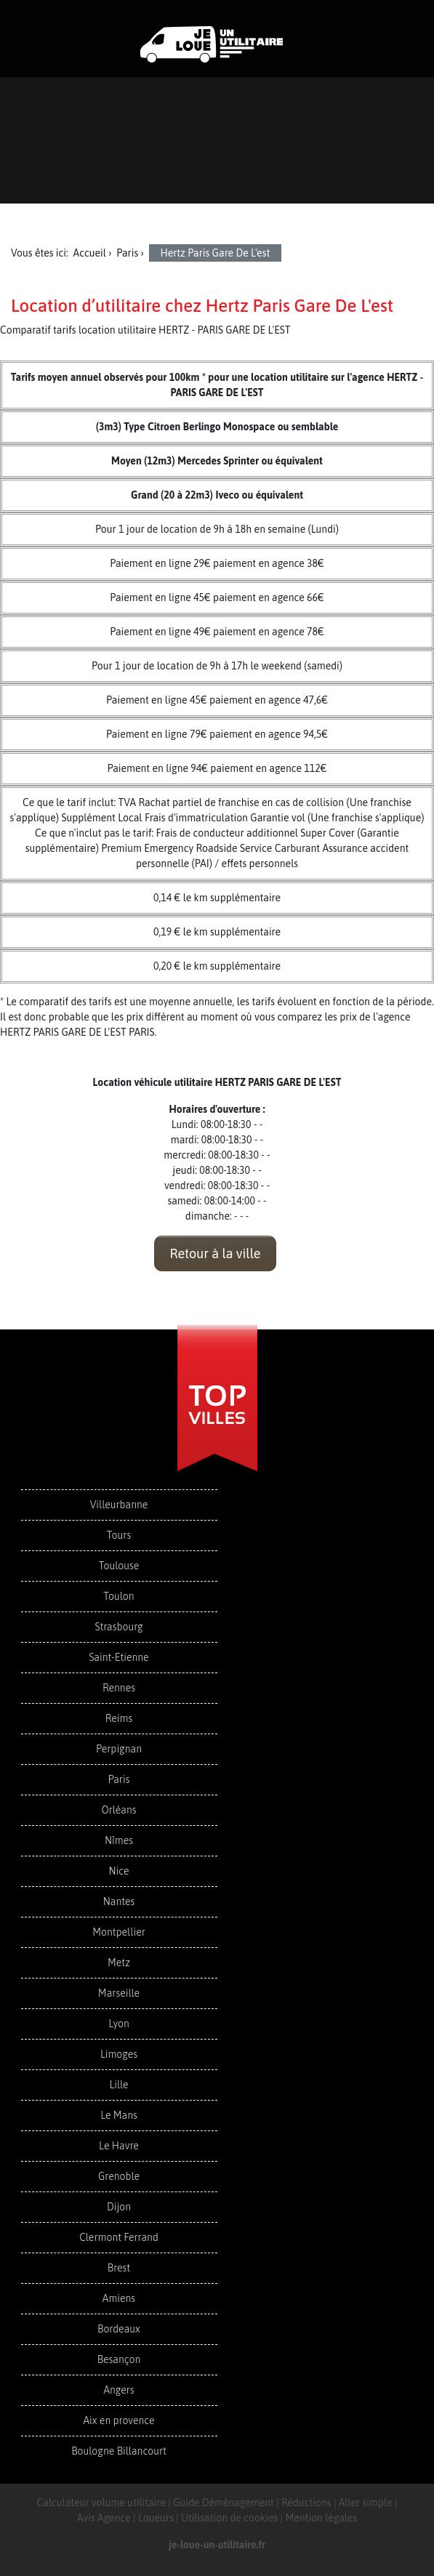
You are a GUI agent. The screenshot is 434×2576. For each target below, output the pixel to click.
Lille (118, 2084)
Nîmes (119, 1840)
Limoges (118, 2054)
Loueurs (156, 2518)
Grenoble (119, 2176)
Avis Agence (104, 2518)
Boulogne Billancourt (118, 2451)
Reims (118, 1718)
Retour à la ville (214, 1253)
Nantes (118, 1901)
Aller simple (366, 2502)
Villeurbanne (119, 1504)
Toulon (118, 1596)
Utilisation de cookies (229, 2518)
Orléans (118, 1810)
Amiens (119, 2298)
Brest (119, 2268)
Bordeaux (118, 2329)
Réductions (306, 2502)
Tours (119, 1535)
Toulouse (119, 1565)
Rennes (119, 1688)
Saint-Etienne (118, 1657)
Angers (118, 2390)
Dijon (119, 2207)
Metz (119, 1962)
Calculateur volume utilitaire (101, 2502)
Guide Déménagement (223, 2502)
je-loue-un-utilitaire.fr (217, 2545)
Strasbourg (118, 1627)
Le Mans (118, 2115)
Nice (118, 1871)
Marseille (119, 1993)
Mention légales (321, 2518)
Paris (119, 1779)
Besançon (119, 2359)
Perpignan (119, 1749)
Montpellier (118, 1932)
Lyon (118, 2023)
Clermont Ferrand (118, 2237)
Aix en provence (118, 2420)
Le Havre (119, 2146)
